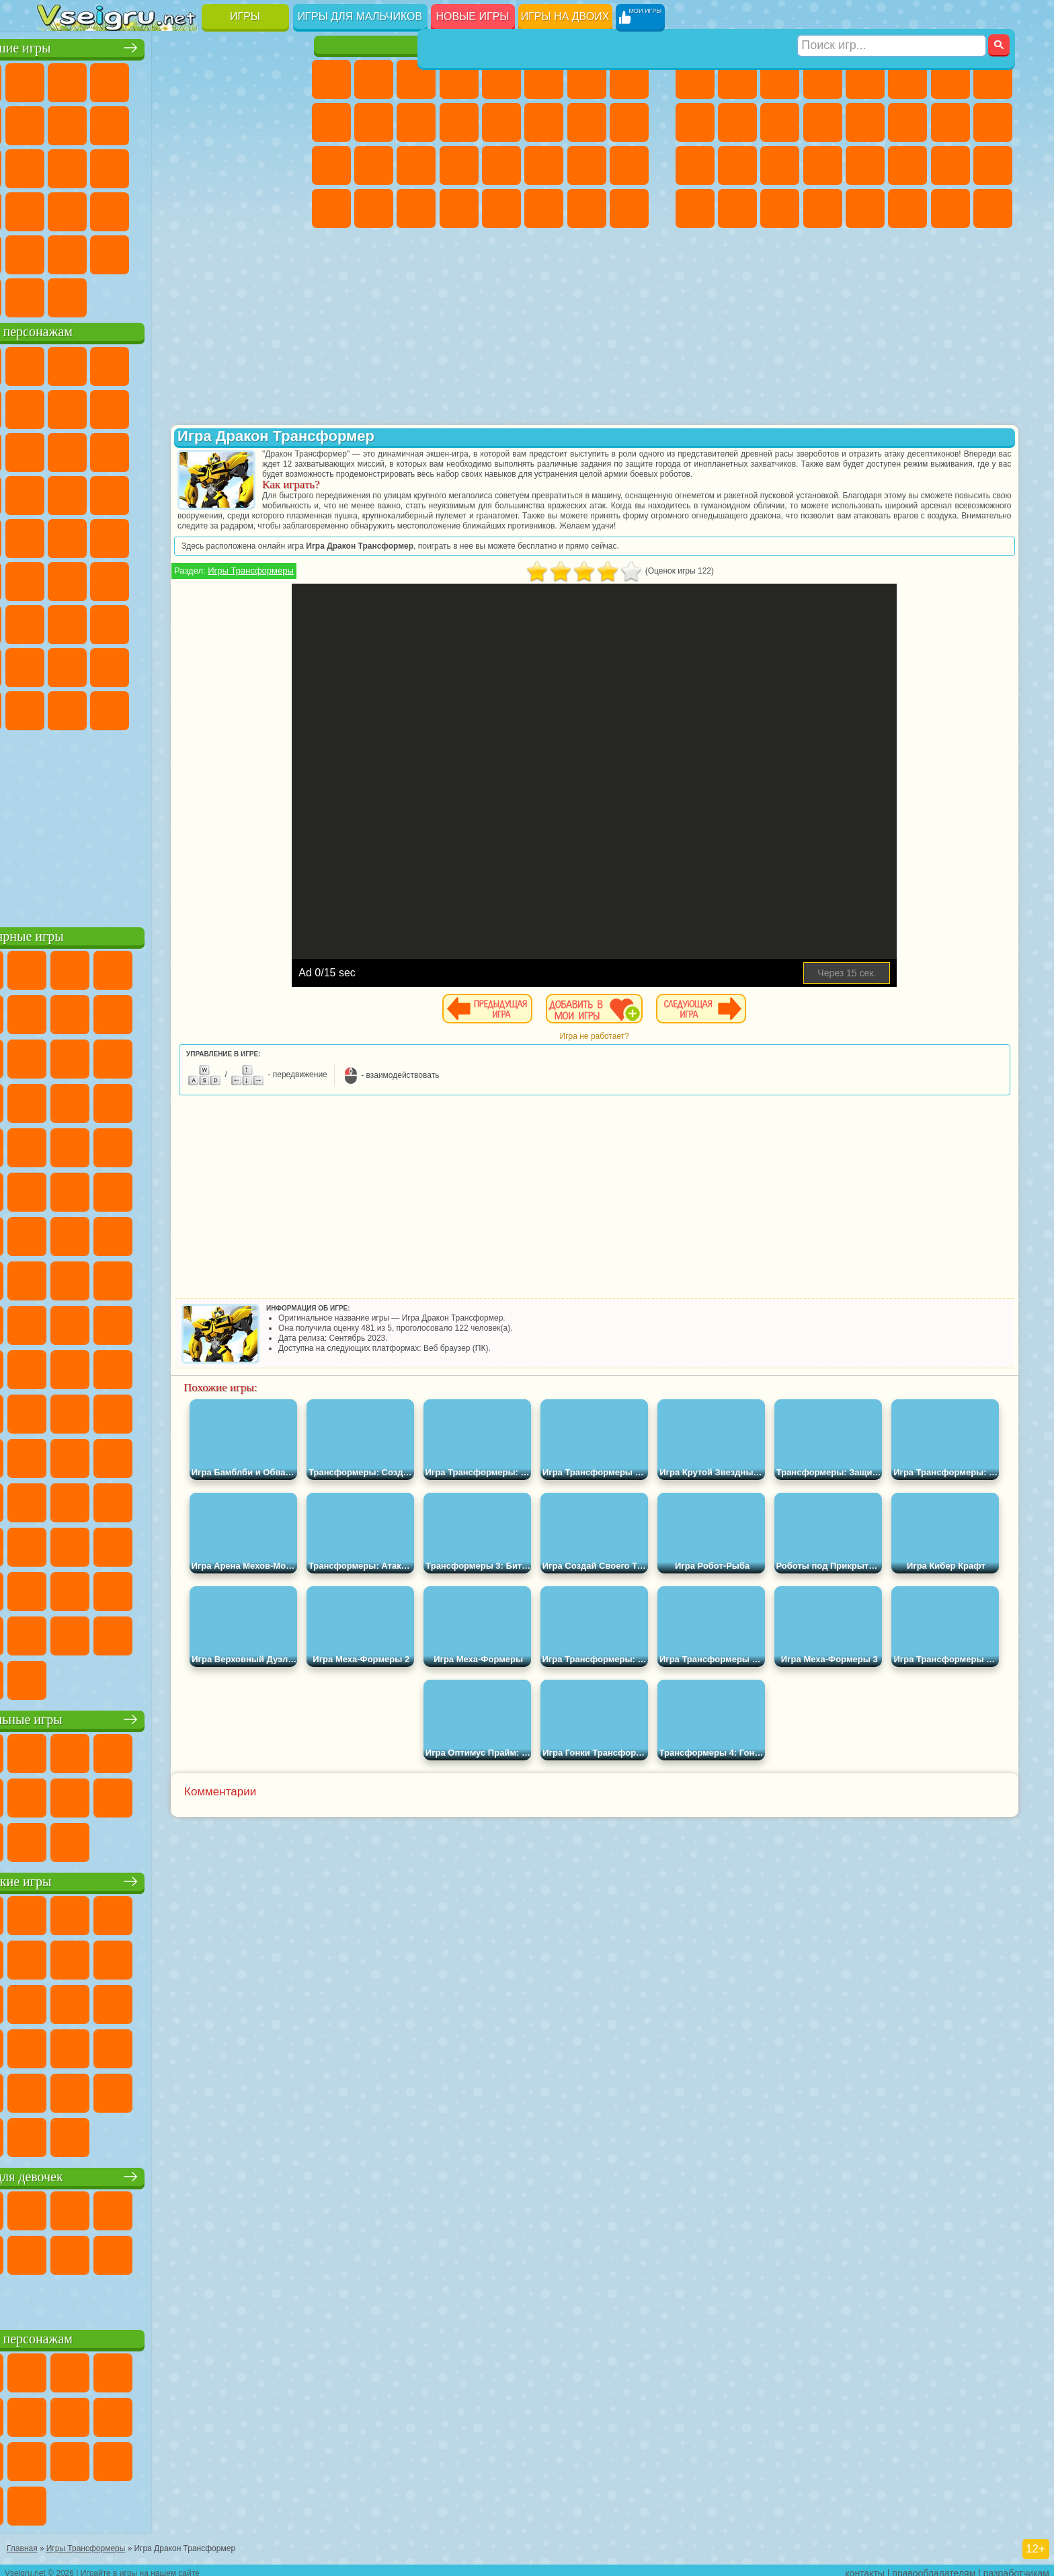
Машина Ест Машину (865, 165)
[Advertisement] (166, 823)
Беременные (629, 122)
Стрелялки (822, 208)
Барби (459, 79)
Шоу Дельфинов (184, 449)
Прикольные (99, 208)
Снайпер (950, 122)
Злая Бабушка (227, 406)
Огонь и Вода (416, 79)
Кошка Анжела (331, 122)
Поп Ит (99, 122)
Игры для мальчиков (360, 16)
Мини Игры (141, 208)
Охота (992, 208)
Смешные (227, 122)
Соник (99, 492)
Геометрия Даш (141, 122)
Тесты (501, 79)
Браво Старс (227, 578)
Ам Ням (141, 449)
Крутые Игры (184, 251)
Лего (269, 406)
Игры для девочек (483, 45)
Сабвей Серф (57, 449)
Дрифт (992, 165)
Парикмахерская (501, 122)
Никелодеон (141, 251)
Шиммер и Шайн (141, 535)
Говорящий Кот (184, 363)
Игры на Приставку (227, 294)
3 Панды (227, 449)
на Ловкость (269, 79)
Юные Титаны (269, 535)
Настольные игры (166, 1716)
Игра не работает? (658, 1056)
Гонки (907, 122)
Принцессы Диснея (543, 165)
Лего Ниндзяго (227, 363)
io (269, 122)
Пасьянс (184, 165)
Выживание (779, 165)
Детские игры (165, 1878)
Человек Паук (269, 492)
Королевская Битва (907, 79)
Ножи (269, 165)
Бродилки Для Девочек (586, 79)
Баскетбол (269, 251)
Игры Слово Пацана (269, 664)
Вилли (57, 363)
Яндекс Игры (57, 122)
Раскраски (629, 79)
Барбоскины (141, 492)
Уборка (373, 208)
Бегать (779, 208)
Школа (227, 251)
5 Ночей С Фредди (269, 363)
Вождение (57, 294)
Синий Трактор (57, 578)
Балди (99, 621)
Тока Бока (141, 664)
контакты (865, 2566)
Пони (331, 79)
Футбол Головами (99, 294)
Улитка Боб (57, 406)
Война (141, 294)
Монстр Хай (543, 79)
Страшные (57, 165)
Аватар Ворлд (184, 664)
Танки (822, 79)
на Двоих (227, 79)
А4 (57, 621)
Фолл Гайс (99, 578)
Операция (459, 165)
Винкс (459, 208)
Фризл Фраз (57, 535)
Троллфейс (141, 406)
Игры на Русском (227, 165)
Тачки (269, 449)
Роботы (992, 122)
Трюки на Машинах (227, 208)
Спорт (184, 122)
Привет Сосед (57, 664)
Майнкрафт (950, 79)
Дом (586, 208)
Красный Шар (99, 406)
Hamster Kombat (227, 707)
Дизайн (331, 208)
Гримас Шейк (184, 707)
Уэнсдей (57, 707)
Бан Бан (99, 707)
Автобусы (695, 208)
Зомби (865, 79)
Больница (373, 165)
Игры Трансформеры (380, 591)
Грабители (822, 165)
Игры (245, 16)
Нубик (269, 621)
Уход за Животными (543, 208)
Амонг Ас (184, 578)
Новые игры (473, 16)
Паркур (950, 208)
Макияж (501, 165)
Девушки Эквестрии (373, 79)
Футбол (737, 79)
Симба (227, 664)
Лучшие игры (165, 45)
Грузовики (822, 122)
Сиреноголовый (141, 578)
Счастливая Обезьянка (184, 535)
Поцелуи (543, 122)
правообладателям (933, 2566)
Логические (99, 165)
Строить (184, 294)
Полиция (695, 165)
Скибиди (141, 707)
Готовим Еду (501, 208)
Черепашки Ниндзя (695, 122)
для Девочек (99, 79)
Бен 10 (950, 165)
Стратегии (779, 79)
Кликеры (141, 165)
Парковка (695, 79)
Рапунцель (331, 165)
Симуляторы (141, 79)
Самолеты (865, 208)
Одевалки (459, 122)
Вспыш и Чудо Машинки (57, 492)
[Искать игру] (892, 17)
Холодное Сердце (373, 122)
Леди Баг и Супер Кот (184, 406)
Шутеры (737, 208)
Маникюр (416, 165)
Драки (865, 122)
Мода (586, 165)
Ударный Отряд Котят (184, 492)
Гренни (141, 621)
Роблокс (227, 621)
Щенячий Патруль (141, 363)
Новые (57, 79)
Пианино (416, 208)
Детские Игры (184, 79)
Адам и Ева (99, 535)
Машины (992, 79)
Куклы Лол (629, 208)
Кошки (416, 122)
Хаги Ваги (184, 621)
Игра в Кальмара (269, 578)
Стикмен (779, 122)
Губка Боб (99, 363)
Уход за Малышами (629, 165)
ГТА (907, 165)
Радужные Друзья (99, 664)
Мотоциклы (737, 122)
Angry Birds (99, 449)
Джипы (907, 208)
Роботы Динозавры (737, 165)
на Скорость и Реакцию (184, 208)
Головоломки (57, 251)
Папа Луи (586, 122)
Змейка (269, 208)
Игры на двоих (565, 16)
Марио (227, 492)
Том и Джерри (227, 535)
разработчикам (1016, 2566)
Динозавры (57, 208)
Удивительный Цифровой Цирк (269, 707)
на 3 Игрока (99, 251)
